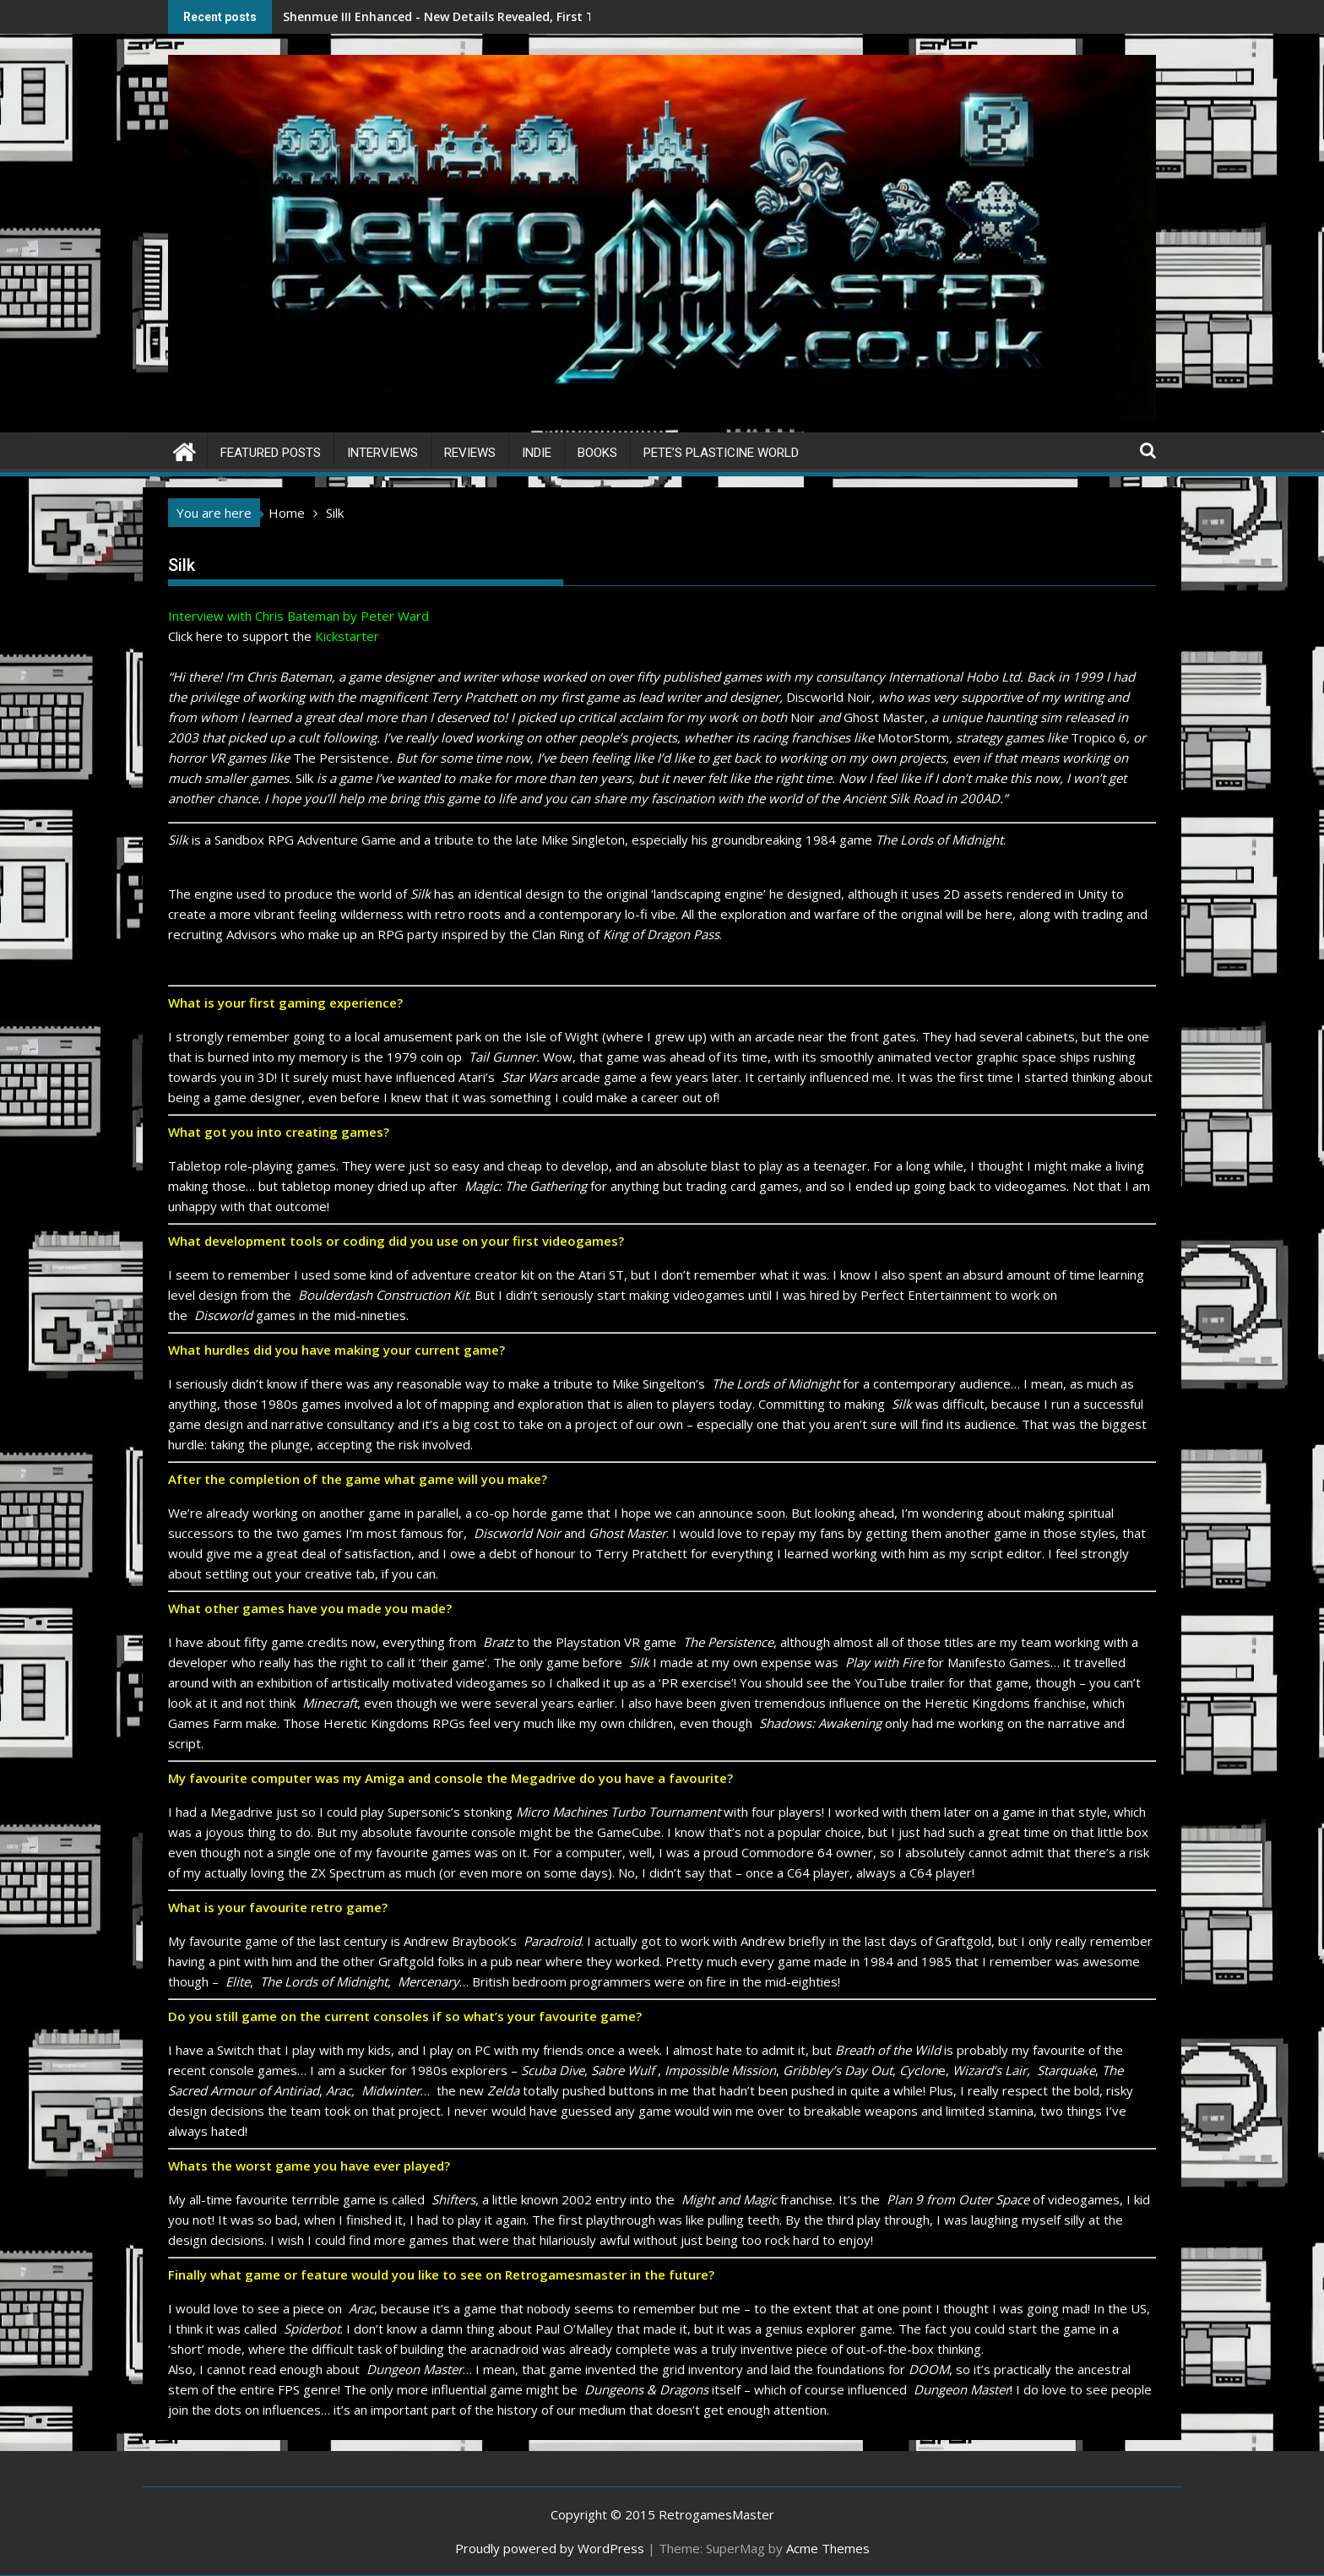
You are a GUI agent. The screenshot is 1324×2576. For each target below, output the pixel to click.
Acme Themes (828, 2548)
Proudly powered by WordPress (549, 2548)
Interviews (382, 452)
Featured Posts (270, 452)
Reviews (470, 452)
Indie (536, 452)
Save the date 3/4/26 (594, 16)
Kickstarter (347, 636)
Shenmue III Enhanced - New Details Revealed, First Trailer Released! (408, 16)
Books (597, 452)
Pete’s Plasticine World (721, 452)
